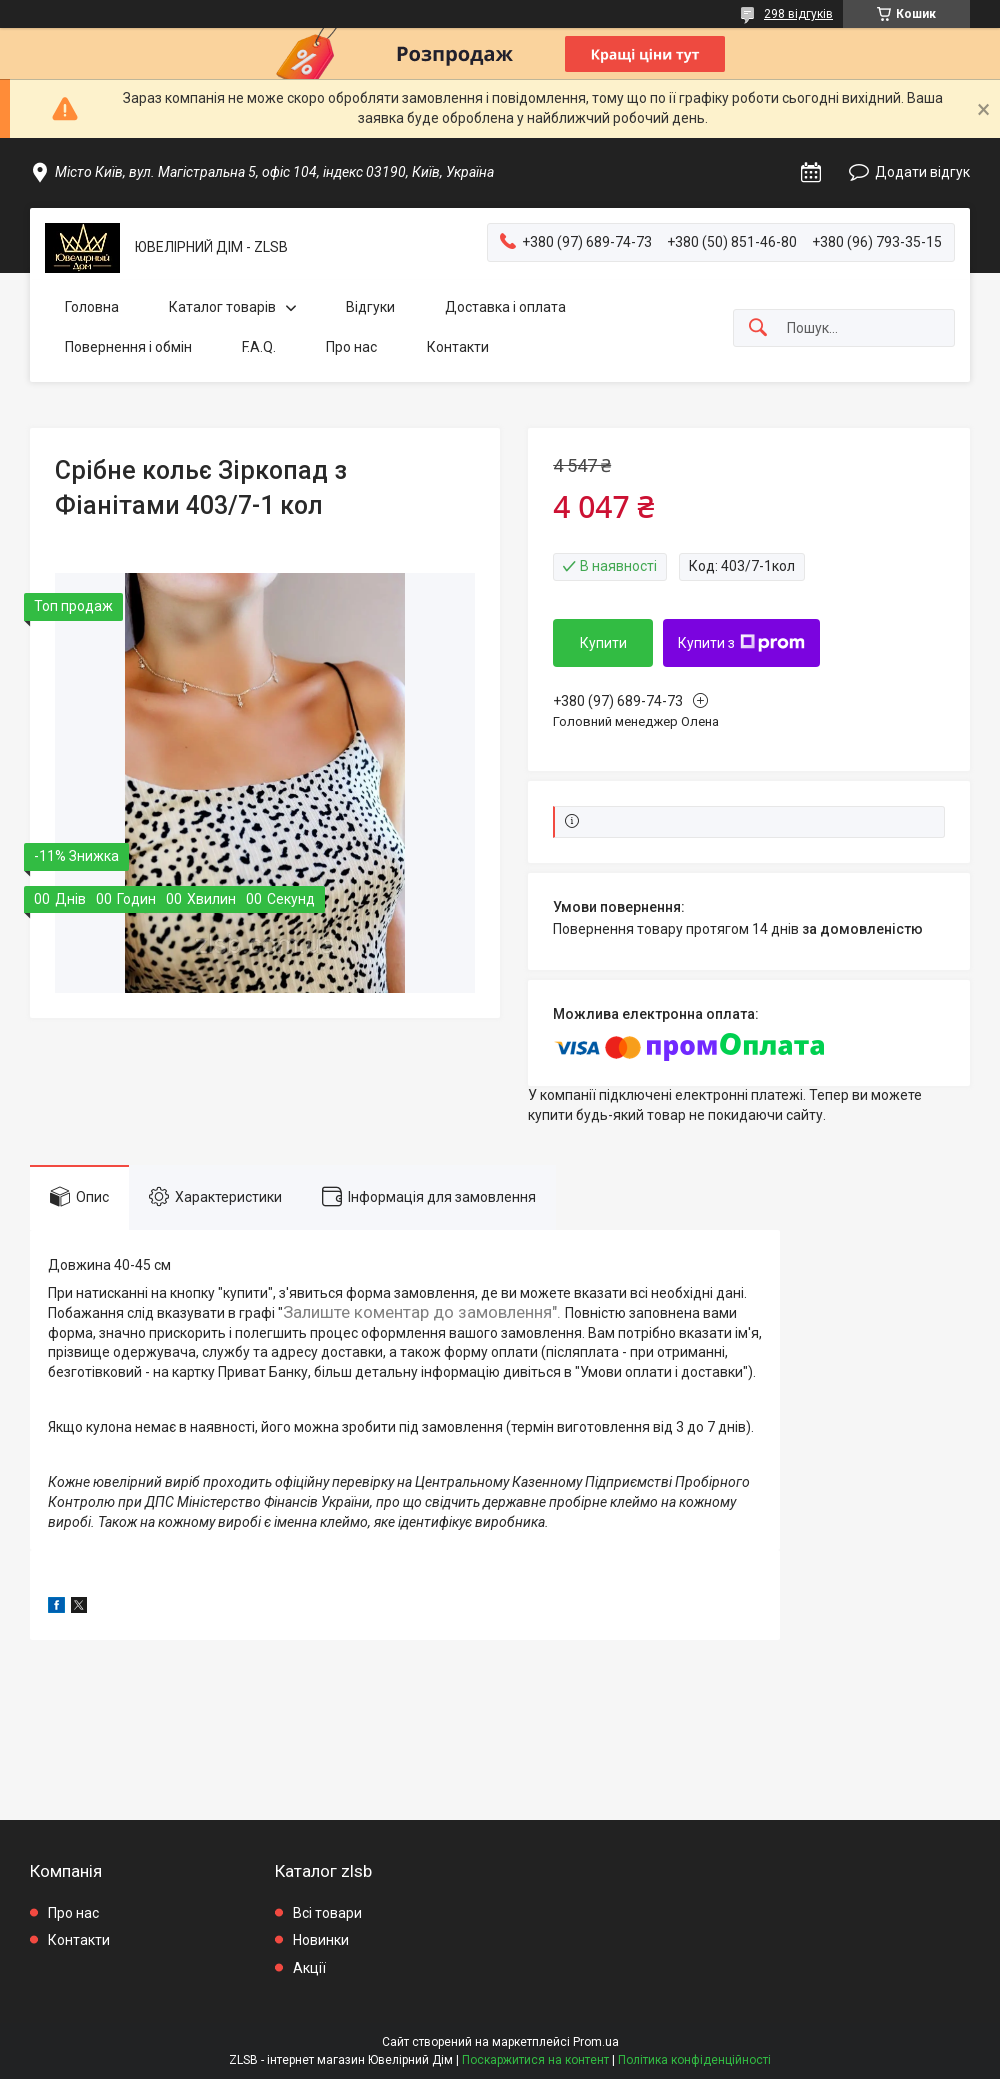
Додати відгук (922, 172)
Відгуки (370, 307)
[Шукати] (758, 328)
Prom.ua (596, 2042)
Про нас (351, 347)
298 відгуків (798, 14)
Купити (603, 643)
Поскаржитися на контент (535, 2060)
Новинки (321, 1940)
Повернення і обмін (128, 347)
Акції (309, 1968)
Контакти (458, 347)
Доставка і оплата (505, 307)
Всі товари (327, 1913)
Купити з (741, 643)
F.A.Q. (259, 347)
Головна (92, 307)
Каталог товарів (222, 307)
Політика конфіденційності (694, 2060)
